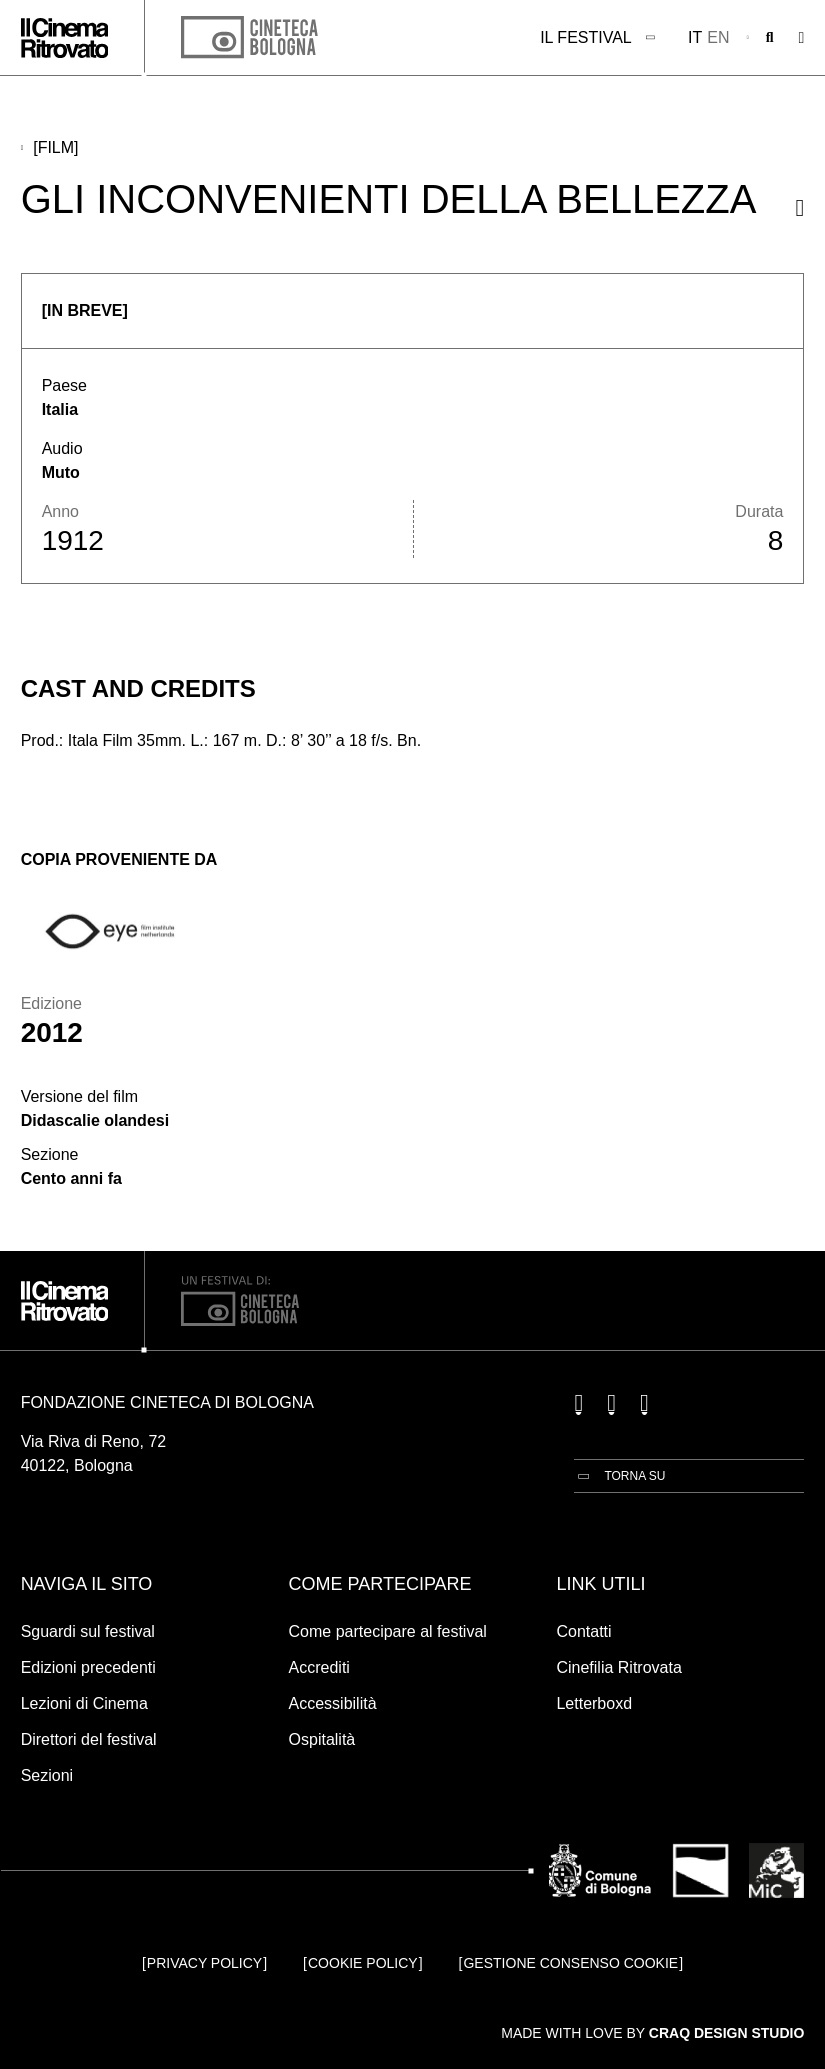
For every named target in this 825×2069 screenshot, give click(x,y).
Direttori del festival (89, 1739)
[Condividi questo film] (800, 208)
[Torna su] (619, 1476)
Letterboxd (594, 1703)
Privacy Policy (204, 1963)
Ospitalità (322, 1739)
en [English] (718, 37)
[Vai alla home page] (65, 38)
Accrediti (319, 1667)
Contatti (583, 1631)
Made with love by (652, 2033)
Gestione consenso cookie (570, 1963)
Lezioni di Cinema (84, 1703)
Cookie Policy (363, 1963)
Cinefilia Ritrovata (618, 1667)
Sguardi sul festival (88, 1631)
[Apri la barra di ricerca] (770, 38)
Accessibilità (333, 1703)
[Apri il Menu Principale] (802, 38)
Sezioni (47, 1775)
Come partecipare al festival (388, 1631)
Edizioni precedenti (88, 1667)
